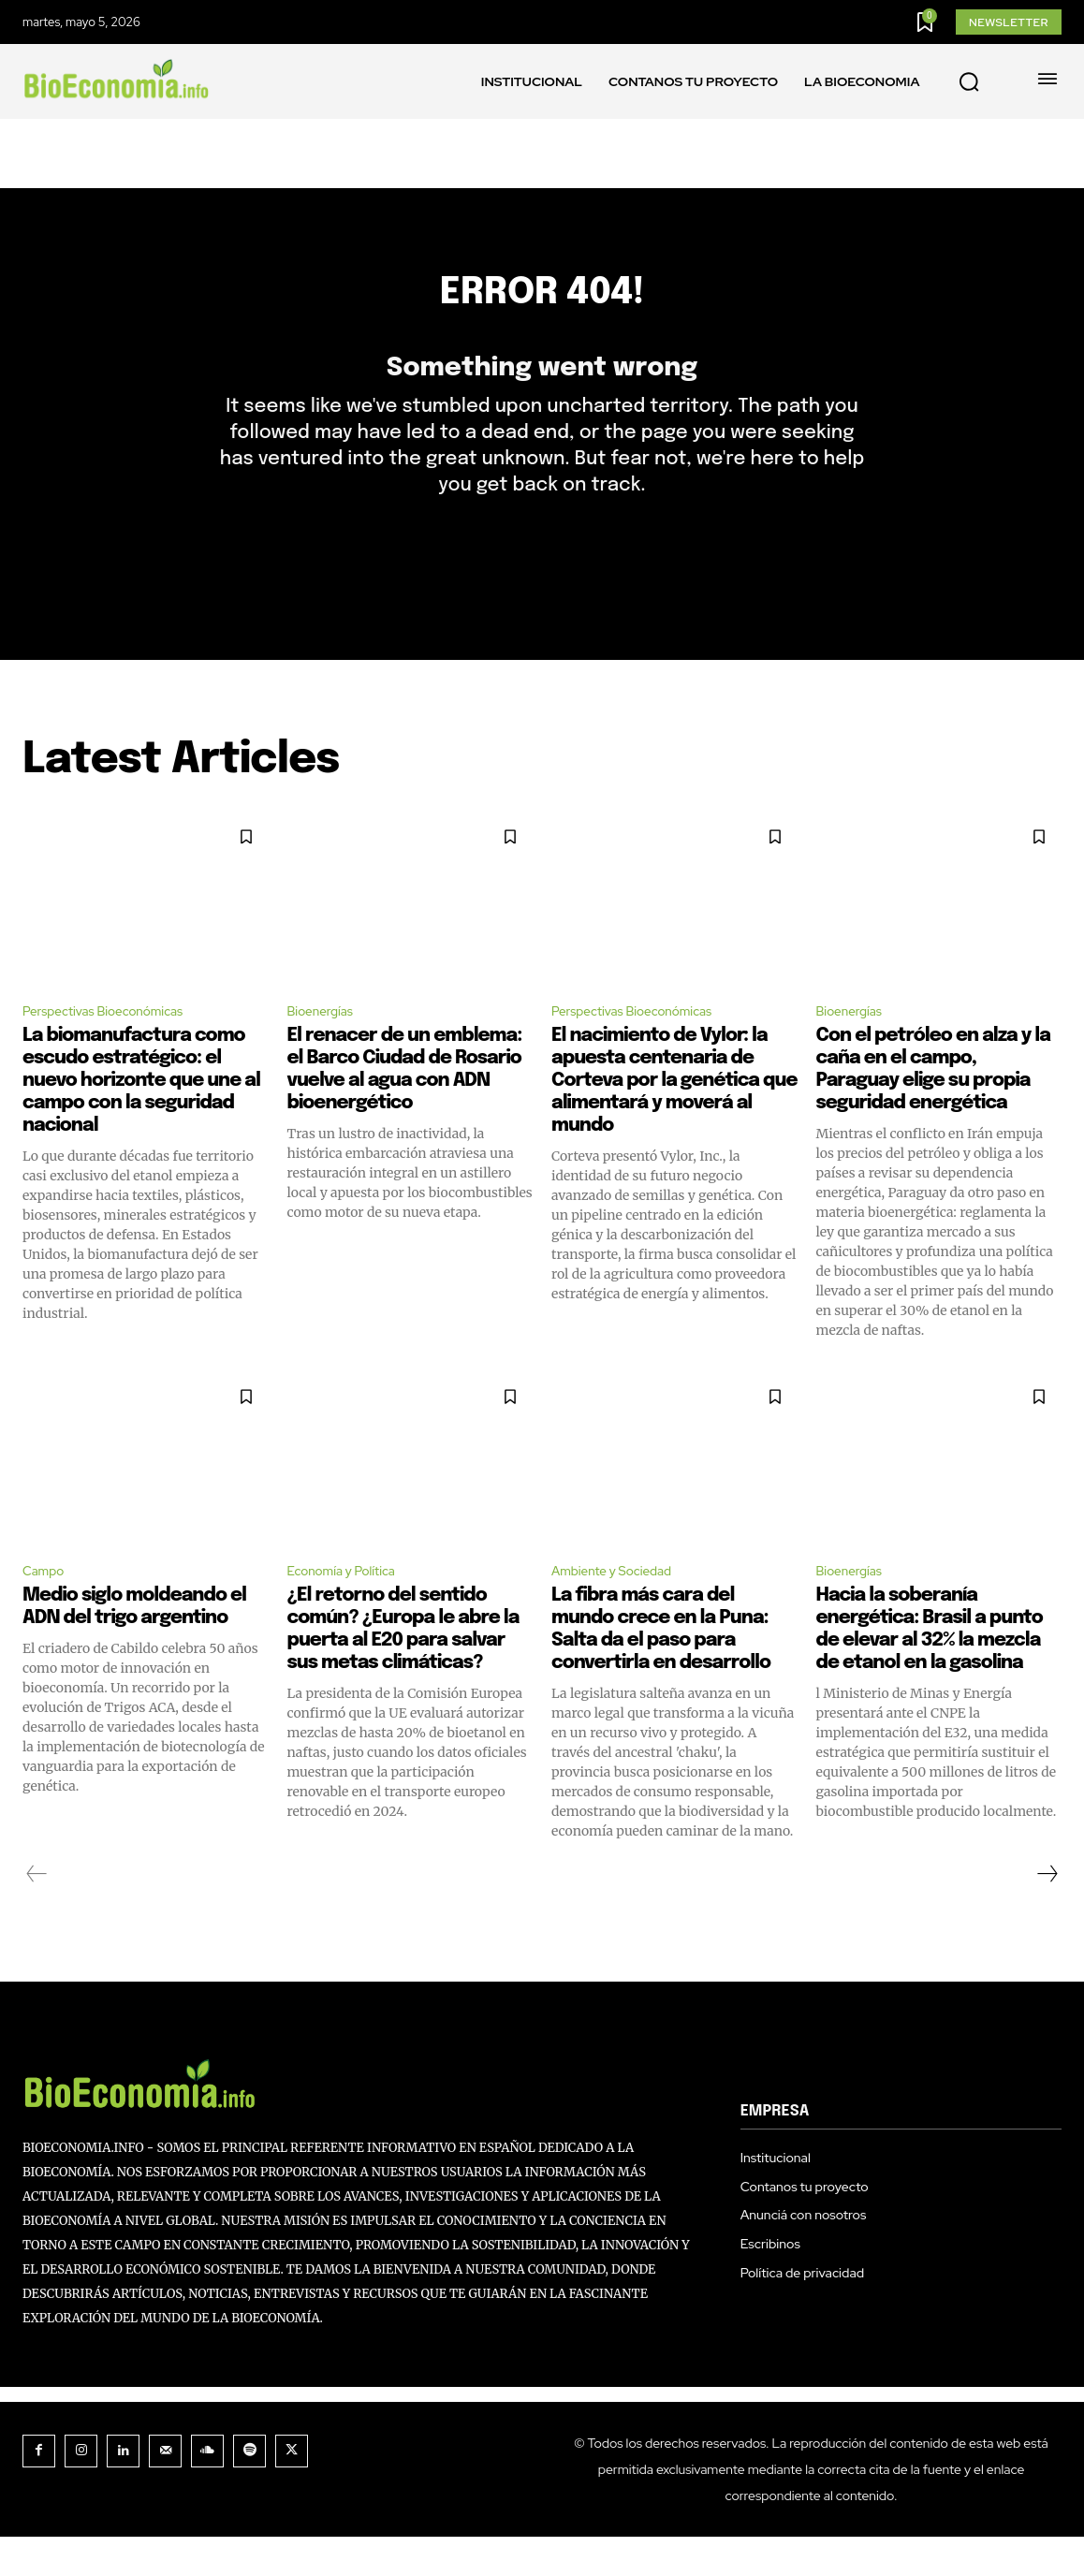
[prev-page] (36, 1913)
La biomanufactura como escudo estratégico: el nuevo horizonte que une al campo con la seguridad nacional (141, 1116)
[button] (969, 82)
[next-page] (1047, 1913)
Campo (47, 1608)
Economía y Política (352, 1608)
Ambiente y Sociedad (623, 1608)
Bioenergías (326, 1044)
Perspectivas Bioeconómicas (118, 1044)
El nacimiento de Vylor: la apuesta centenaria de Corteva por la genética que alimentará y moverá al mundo (674, 1116)
